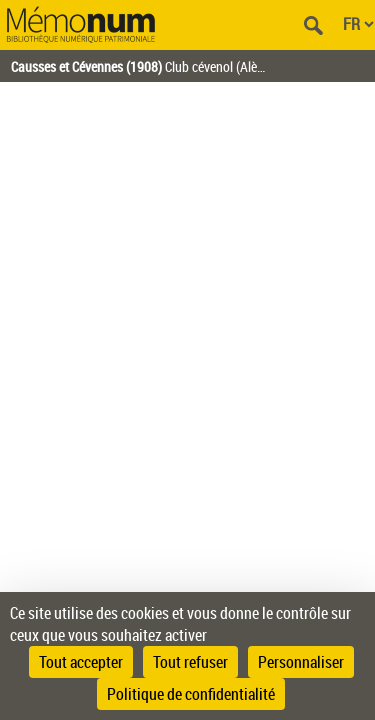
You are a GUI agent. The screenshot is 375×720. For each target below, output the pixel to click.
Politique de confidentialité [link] (191, 694)
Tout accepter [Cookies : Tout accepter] (81, 662)
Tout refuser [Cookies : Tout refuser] (190, 662)
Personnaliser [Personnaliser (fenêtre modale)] (301, 662)
